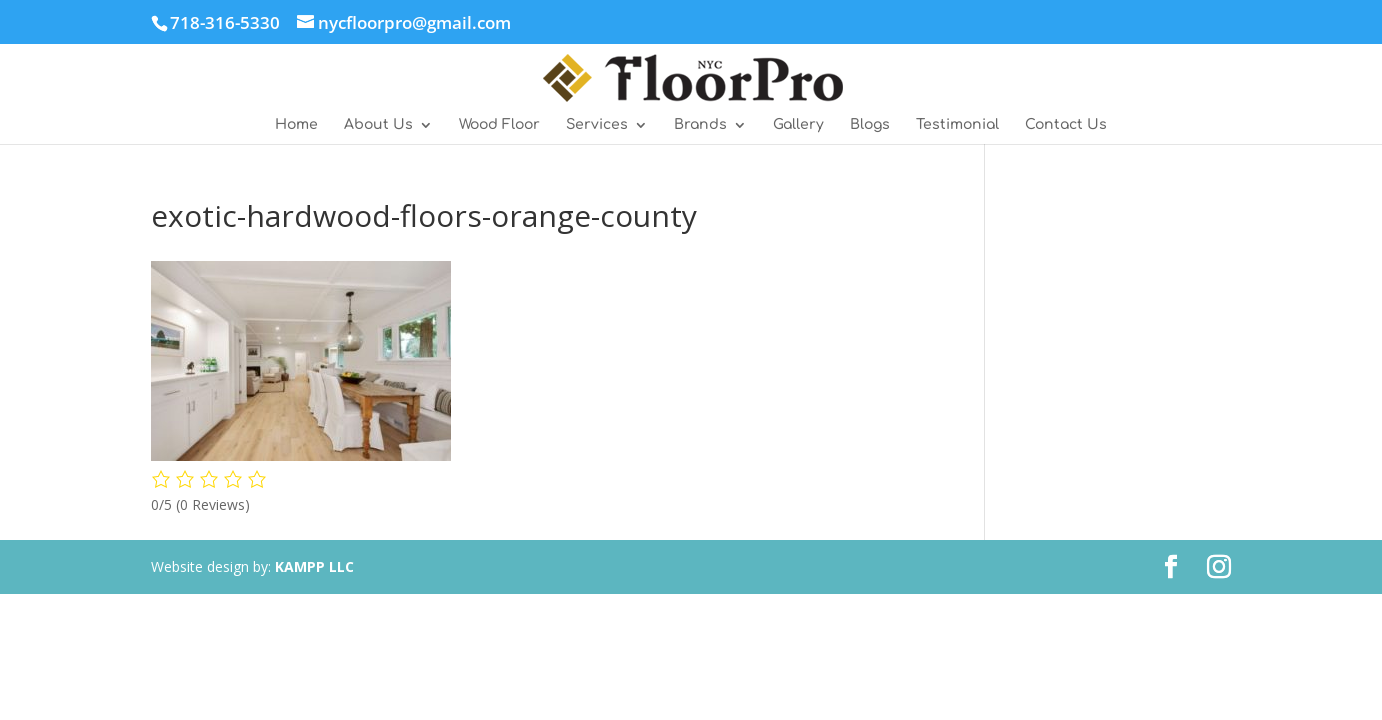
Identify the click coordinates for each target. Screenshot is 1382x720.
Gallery (798, 125)
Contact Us (1066, 125)
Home (296, 125)
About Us (378, 125)
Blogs (870, 125)
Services (597, 125)
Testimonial (957, 125)
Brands (700, 125)
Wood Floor (499, 125)
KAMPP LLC (314, 566)
